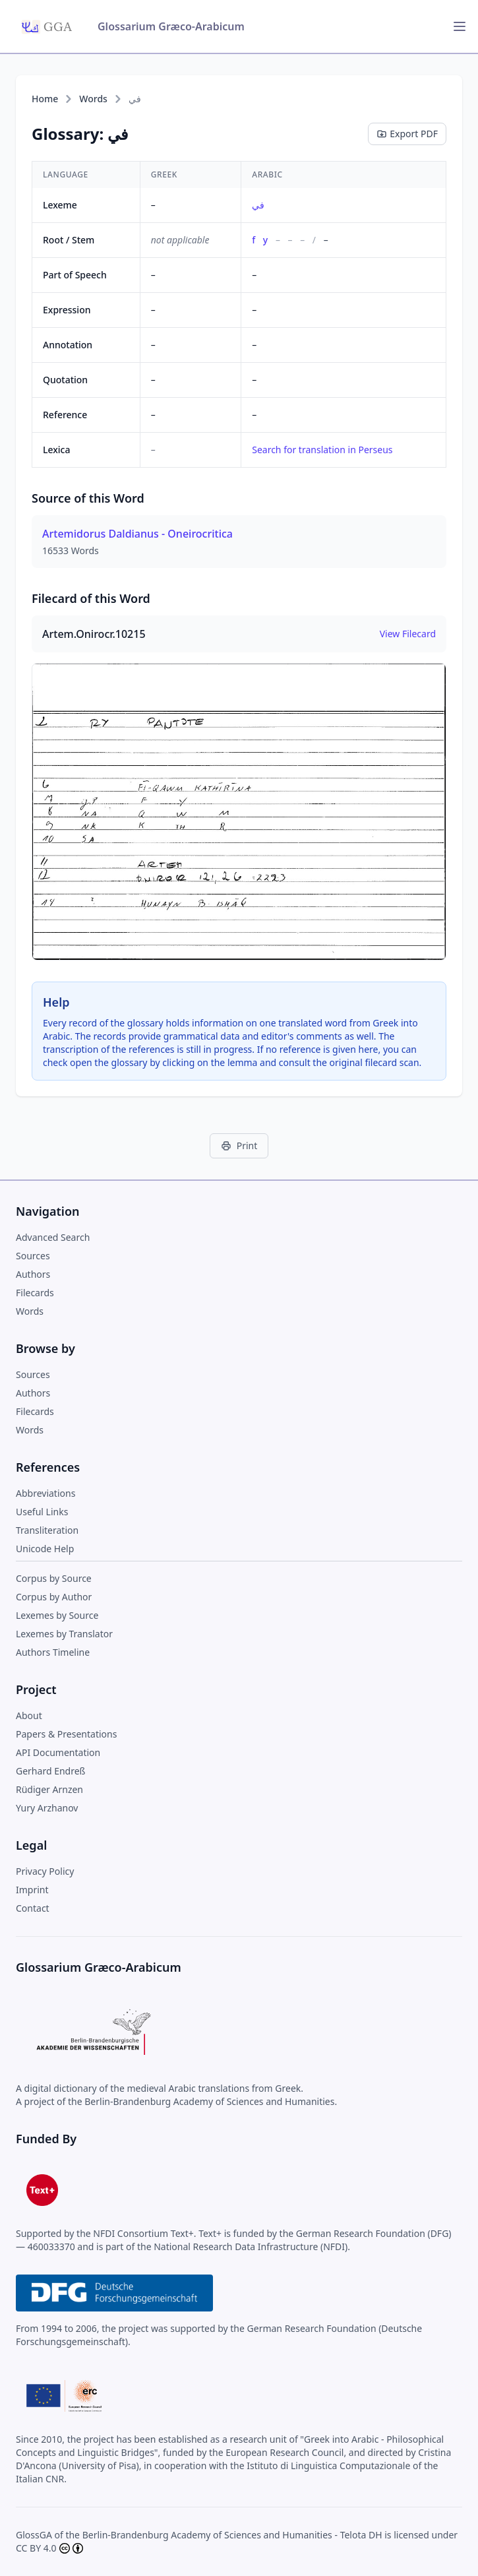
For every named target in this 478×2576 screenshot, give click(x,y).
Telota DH (361, 2535)
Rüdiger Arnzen (49, 1789)
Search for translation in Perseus (322, 449)
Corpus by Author (54, 1596)
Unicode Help (45, 1548)
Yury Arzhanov (47, 1808)
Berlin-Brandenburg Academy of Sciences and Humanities (207, 2535)
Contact (32, 1908)
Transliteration (47, 1530)
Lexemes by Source (57, 1615)
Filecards (35, 1292)
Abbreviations (45, 1493)
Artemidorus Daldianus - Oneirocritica (137, 533)
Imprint (32, 1889)
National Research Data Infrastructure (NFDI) (250, 2246)
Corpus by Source (54, 1578)
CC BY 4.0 (36, 2548)
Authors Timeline (53, 1652)
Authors (33, 1274)
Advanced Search (53, 1237)
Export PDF (407, 133)
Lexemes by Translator (64, 1633)
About (29, 1715)
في (258, 205)
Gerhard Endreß (50, 1771)
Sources (33, 1255)
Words (93, 98)
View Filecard (408, 633)
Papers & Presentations (66, 1734)
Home (45, 98)
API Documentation (58, 1752)
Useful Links (42, 1511)
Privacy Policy (45, 1871)
